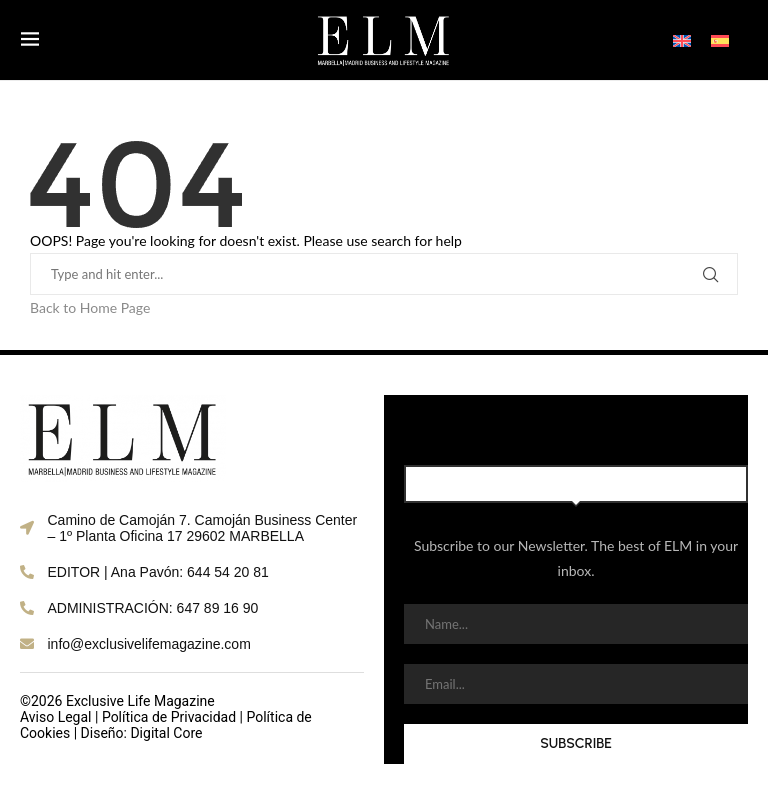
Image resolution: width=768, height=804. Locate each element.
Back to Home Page (90, 307)
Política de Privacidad (169, 717)
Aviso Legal (56, 717)
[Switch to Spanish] (720, 39)
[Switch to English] (682, 39)
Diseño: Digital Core (142, 733)
